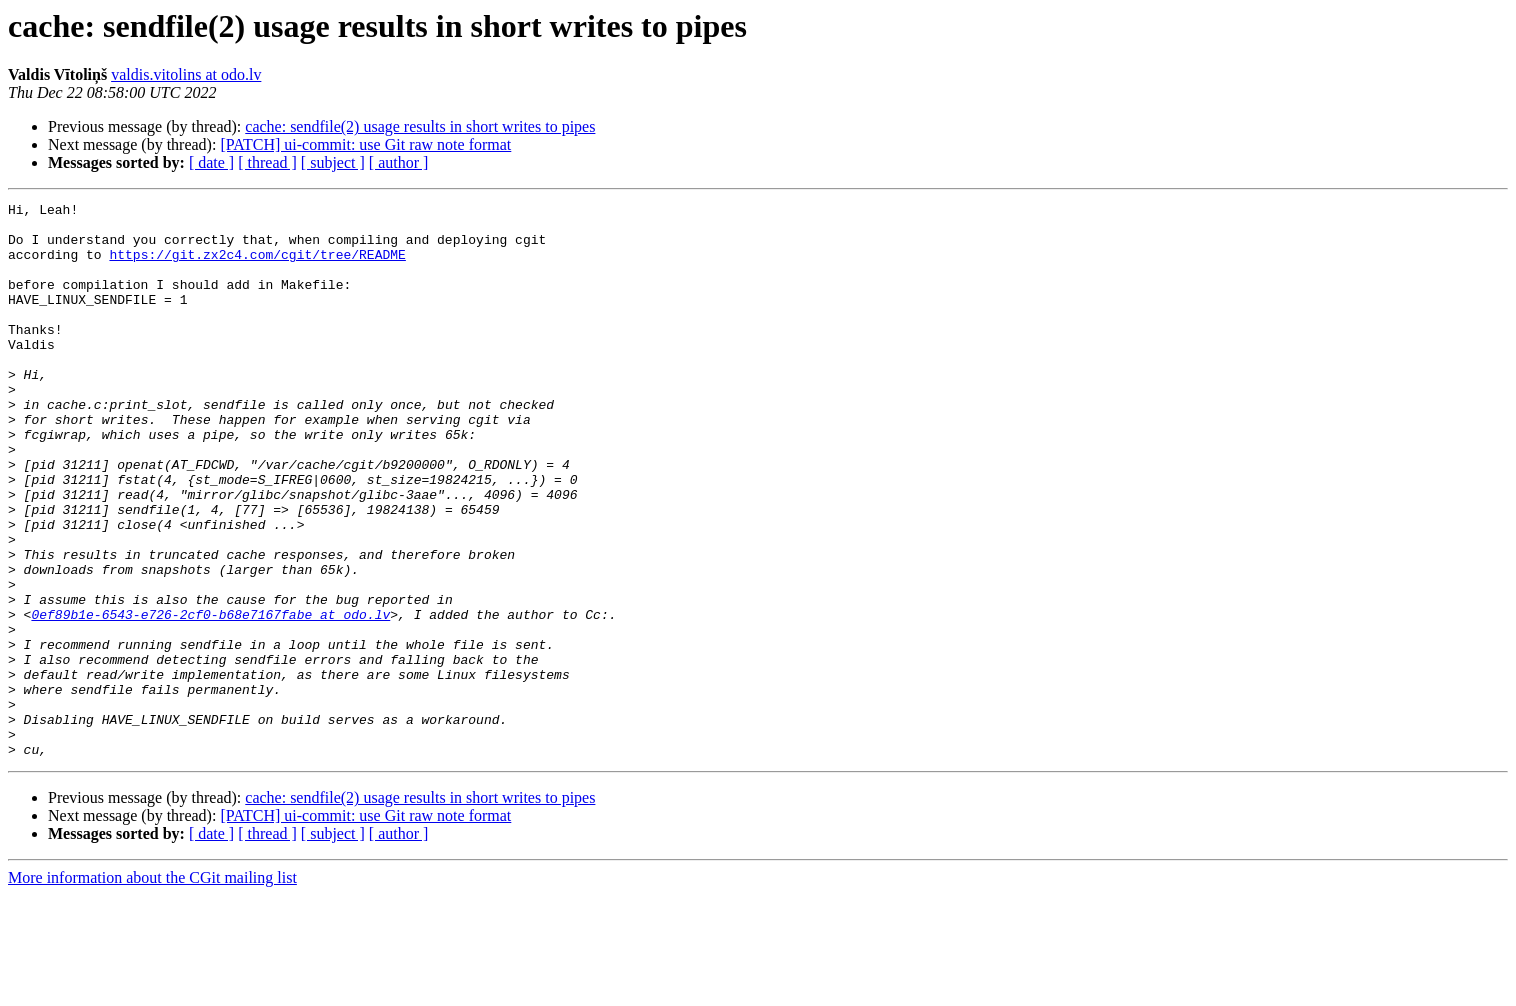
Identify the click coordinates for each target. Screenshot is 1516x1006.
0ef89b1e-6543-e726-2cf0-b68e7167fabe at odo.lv (210, 698)
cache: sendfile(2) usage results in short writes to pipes (420, 126)
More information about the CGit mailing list (152, 988)
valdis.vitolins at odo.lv (186, 74)
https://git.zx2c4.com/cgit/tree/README (257, 266)
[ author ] (399, 162)
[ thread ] (267, 162)
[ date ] (211, 162)
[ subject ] (333, 162)
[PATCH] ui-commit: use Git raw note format (365, 144)
